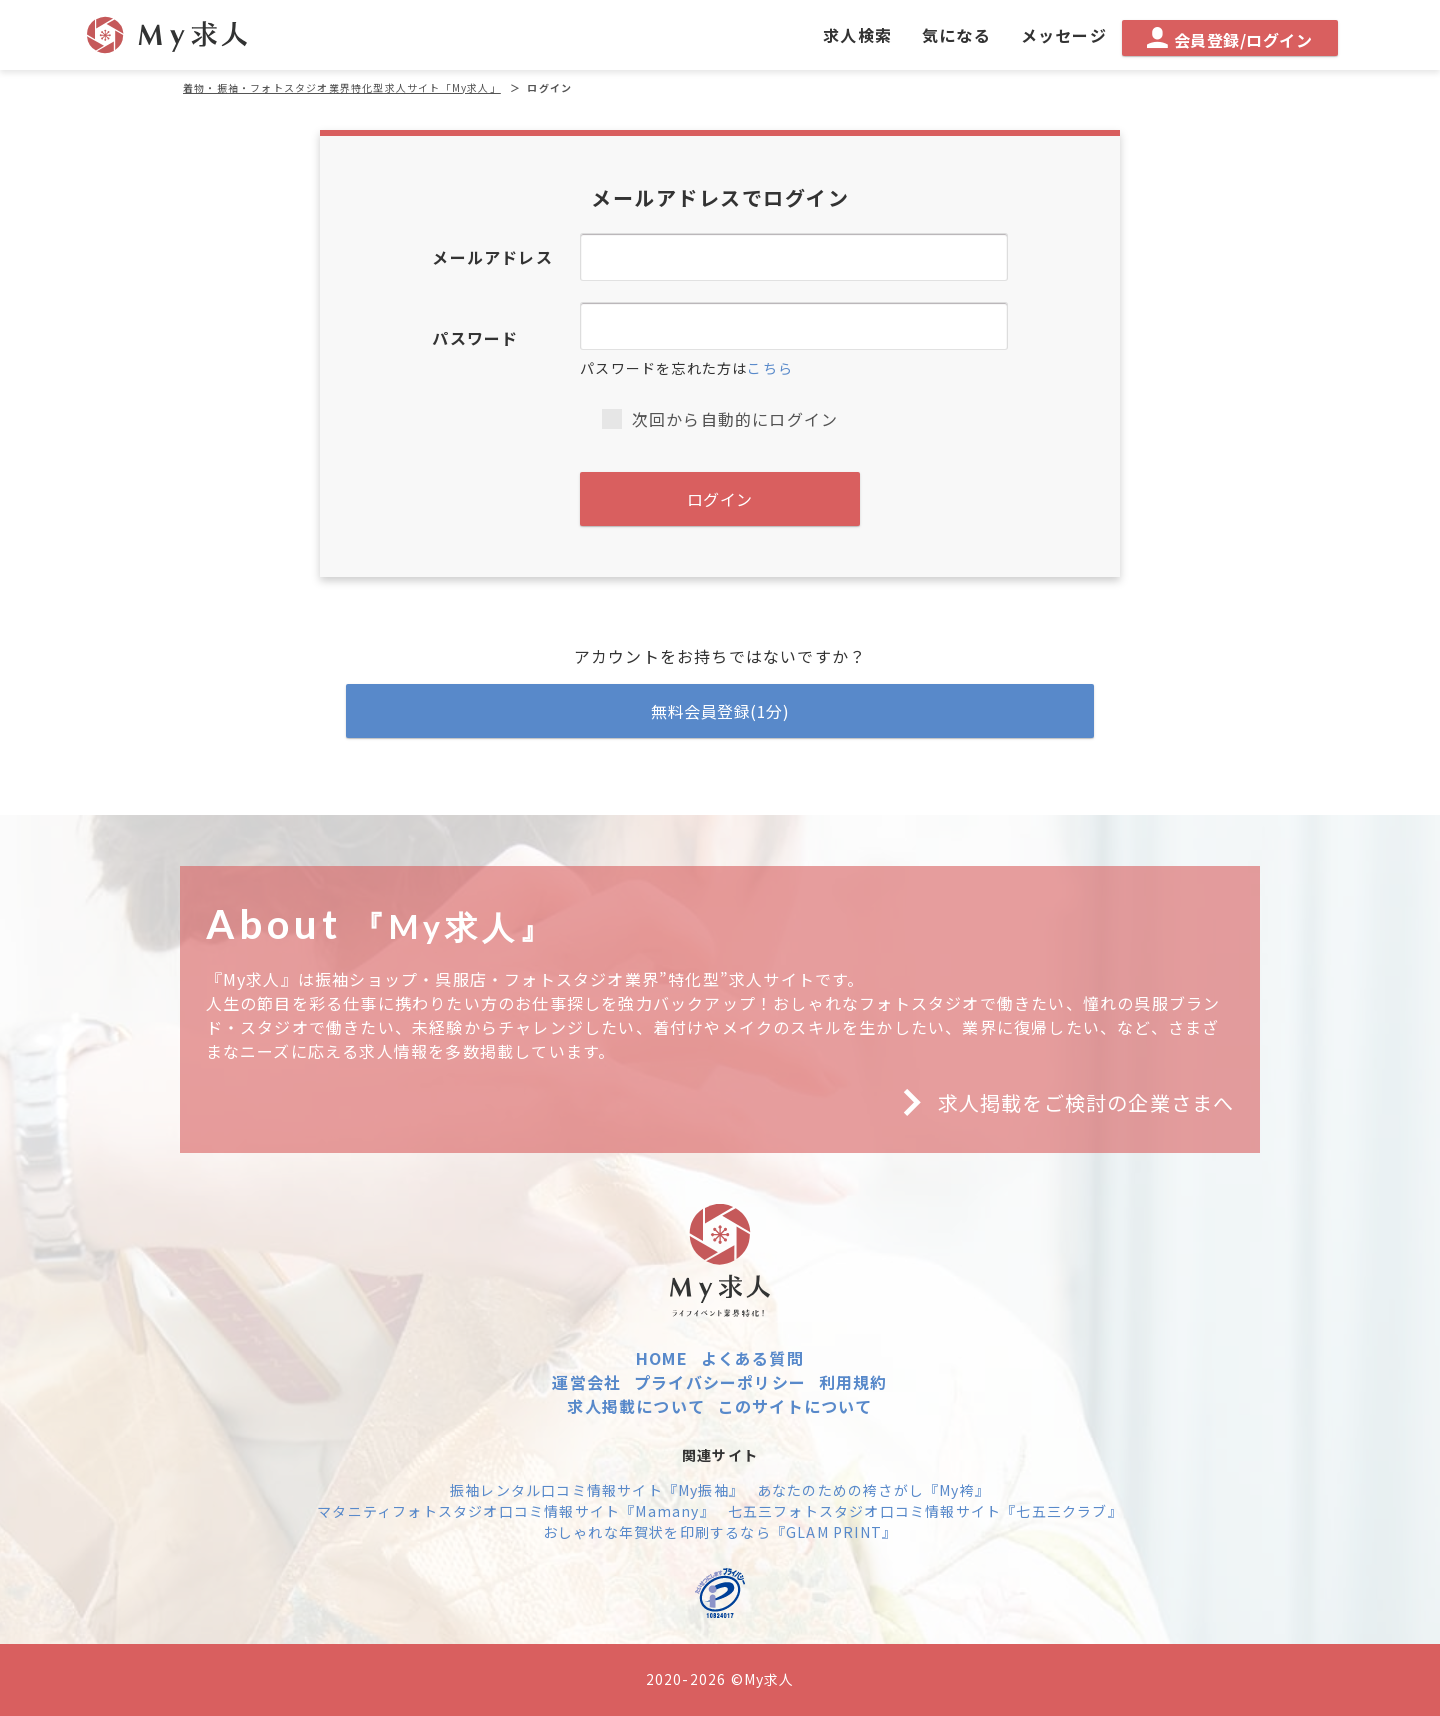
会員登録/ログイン (1229, 39)
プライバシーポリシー (720, 1382)
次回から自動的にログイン (720, 419)
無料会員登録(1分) (720, 711)
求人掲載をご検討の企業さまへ (1061, 1103)
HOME (662, 1358)
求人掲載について (636, 1406)
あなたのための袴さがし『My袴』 (873, 1490)
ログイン (720, 499)
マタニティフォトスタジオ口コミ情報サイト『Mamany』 (516, 1511)
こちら (770, 368)
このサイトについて (795, 1406)
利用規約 (853, 1382)
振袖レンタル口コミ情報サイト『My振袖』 (597, 1490)
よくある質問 (752, 1358)
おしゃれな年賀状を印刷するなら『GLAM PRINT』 (720, 1532)
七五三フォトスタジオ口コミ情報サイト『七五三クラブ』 (925, 1511)
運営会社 (586, 1382)
